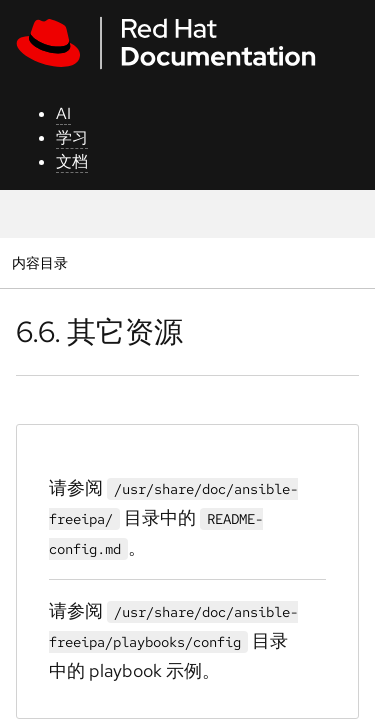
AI (63, 113)
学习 (72, 137)
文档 (72, 161)
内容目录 (39, 262)
